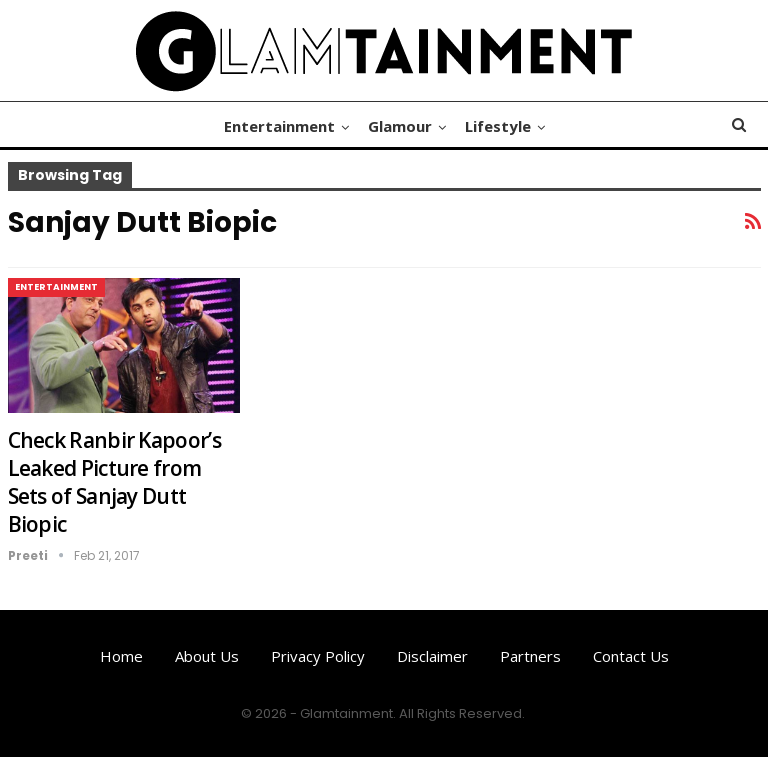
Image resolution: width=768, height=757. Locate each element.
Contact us (631, 656)
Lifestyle (498, 126)
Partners (530, 656)
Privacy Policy (318, 656)
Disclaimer (432, 656)
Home (121, 656)
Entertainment (279, 126)
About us (207, 656)
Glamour (400, 126)
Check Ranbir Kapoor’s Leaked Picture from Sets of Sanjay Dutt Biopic (114, 482)
